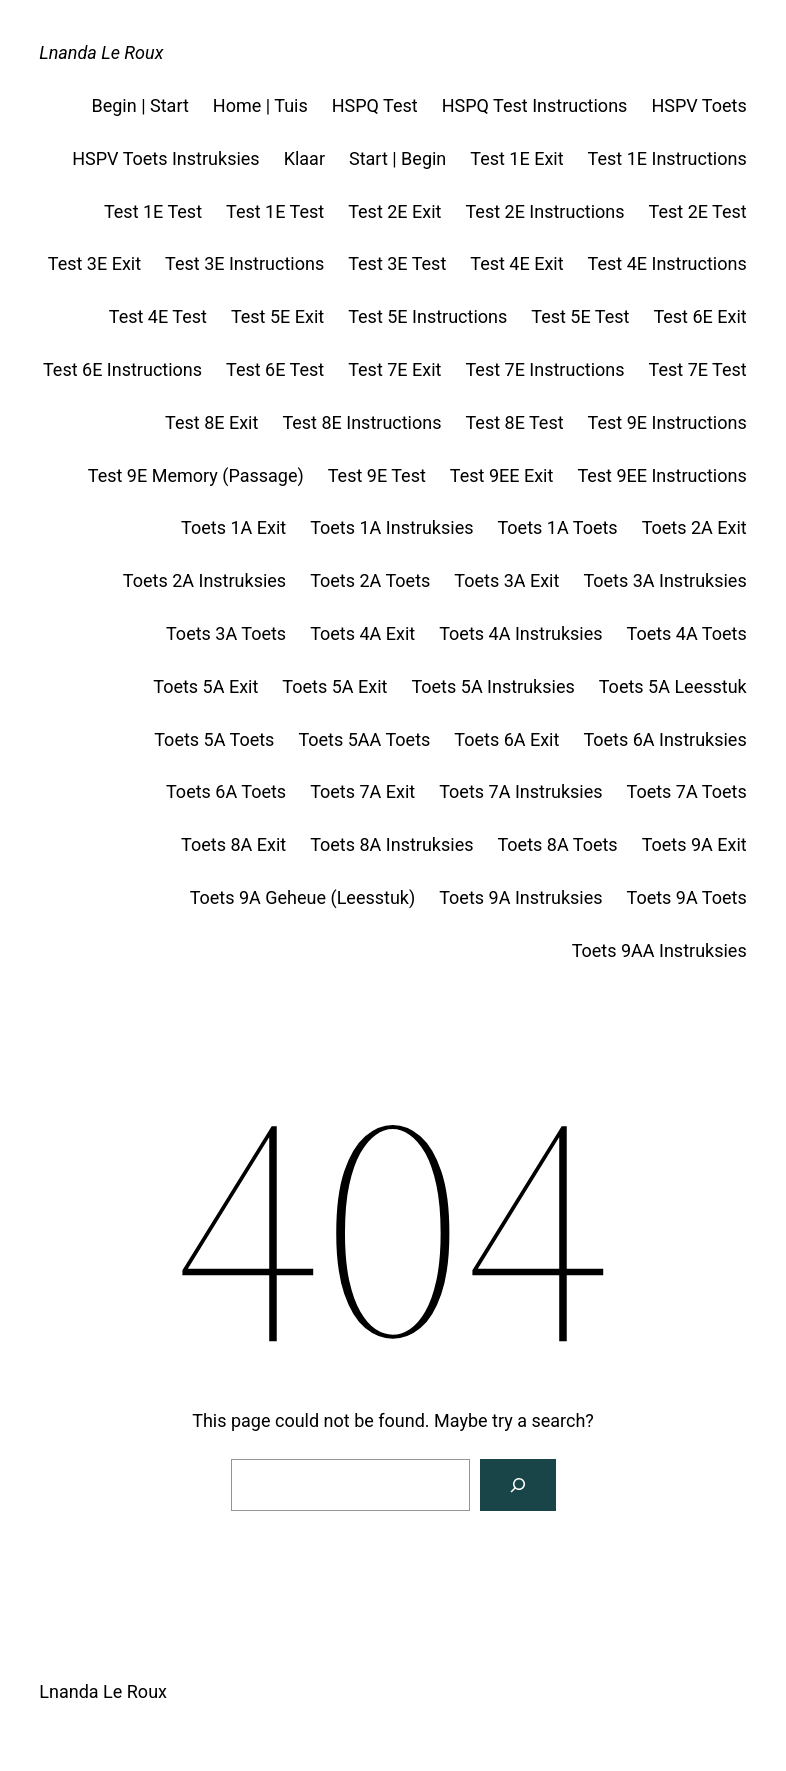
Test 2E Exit (394, 211)
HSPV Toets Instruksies (165, 158)
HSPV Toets (698, 105)
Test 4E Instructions (667, 263)
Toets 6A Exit (506, 739)
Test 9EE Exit (502, 475)
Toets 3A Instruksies (664, 580)
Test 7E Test (698, 369)
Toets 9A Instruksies (520, 897)
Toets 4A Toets (687, 633)
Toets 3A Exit (506, 580)
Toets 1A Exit (233, 527)
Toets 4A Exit (362, 633)
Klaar (304, 158)
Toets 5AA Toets (364, 739)
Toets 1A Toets (557, 527)
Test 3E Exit (94, 263)
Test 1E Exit (516, 158)
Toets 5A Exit (205, 686)
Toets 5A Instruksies (492, 686)
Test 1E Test (153, 211)
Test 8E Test (514, 422)
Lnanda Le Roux (101, 52)
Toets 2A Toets (370, 580)
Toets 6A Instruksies (664, 739)
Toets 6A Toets (226, 791)
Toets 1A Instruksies (391, 527)
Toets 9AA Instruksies (659, 950)
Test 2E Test (698, 211)
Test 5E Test (580, 316)
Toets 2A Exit (694, 527)
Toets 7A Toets (687, 791)
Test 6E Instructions (122, 369)
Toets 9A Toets (687, 897)
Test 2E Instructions (544, 211)
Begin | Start (140, 105)
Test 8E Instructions (361, 422)
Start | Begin (397, 158)
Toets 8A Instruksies (391, 844)
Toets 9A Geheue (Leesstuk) (303, 897)
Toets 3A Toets (226, 633)
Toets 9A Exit (694, 844)
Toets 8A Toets (557, 844)
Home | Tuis (260, 105)
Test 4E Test (158, 316)
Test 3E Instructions (244, 263)
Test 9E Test (377, 475)
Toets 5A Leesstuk (673, 686)
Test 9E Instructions (667, 422)
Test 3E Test (397, 263)
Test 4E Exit (516, 263)
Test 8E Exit (211, 422)
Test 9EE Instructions (661, 475)
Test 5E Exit (277, 316)
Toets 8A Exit (233, 844)
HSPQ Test (375, 105)
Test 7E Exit (394, 369)
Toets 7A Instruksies (520, 791)
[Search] (518, 1485)
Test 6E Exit (699, 316)
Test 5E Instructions (427, 316)
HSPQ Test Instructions (535, 105)
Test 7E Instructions (544, 369)
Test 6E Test (275, 369)
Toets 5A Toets (214, 739)
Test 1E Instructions (667, 158)
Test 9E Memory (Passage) (196, 475)
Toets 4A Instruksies (520, 633)
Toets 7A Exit (362, 791)
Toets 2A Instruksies (204, 580)
